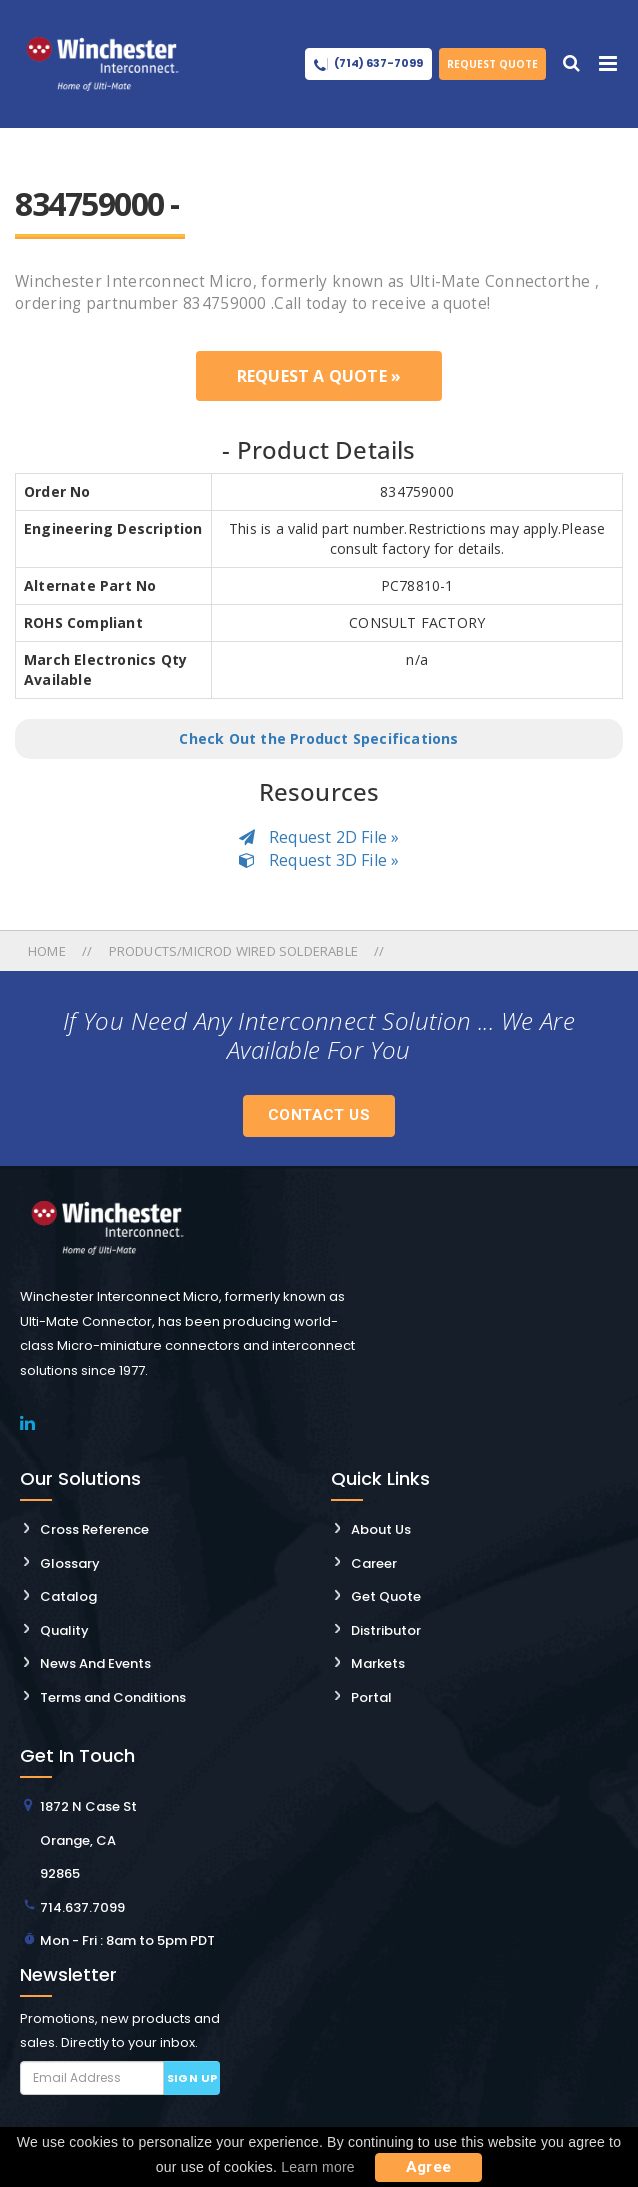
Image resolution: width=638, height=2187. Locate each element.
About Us (381, 1529)
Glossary (70, 1563)
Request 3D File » (319, 860)
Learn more (318, 2167)
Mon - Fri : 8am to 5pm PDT (127, 1940)
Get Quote (386, 1596)
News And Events (95, 1663)
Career (374, 1563)
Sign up (192, 2078)
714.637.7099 (82, 1907)
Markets (378, 1663)
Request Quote (492, 64)
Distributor (386, 1630)
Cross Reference (94, 1529)
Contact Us (319, 1115)
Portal (371, 1697)
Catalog (68, 1596)
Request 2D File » (319, 837)
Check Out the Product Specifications (318, 738)
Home (48, 951)
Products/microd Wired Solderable (233, 951)
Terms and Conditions (113, 1697)
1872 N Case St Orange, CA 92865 (88, 1840)
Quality (64, 1630)
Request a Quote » (319, 376)
